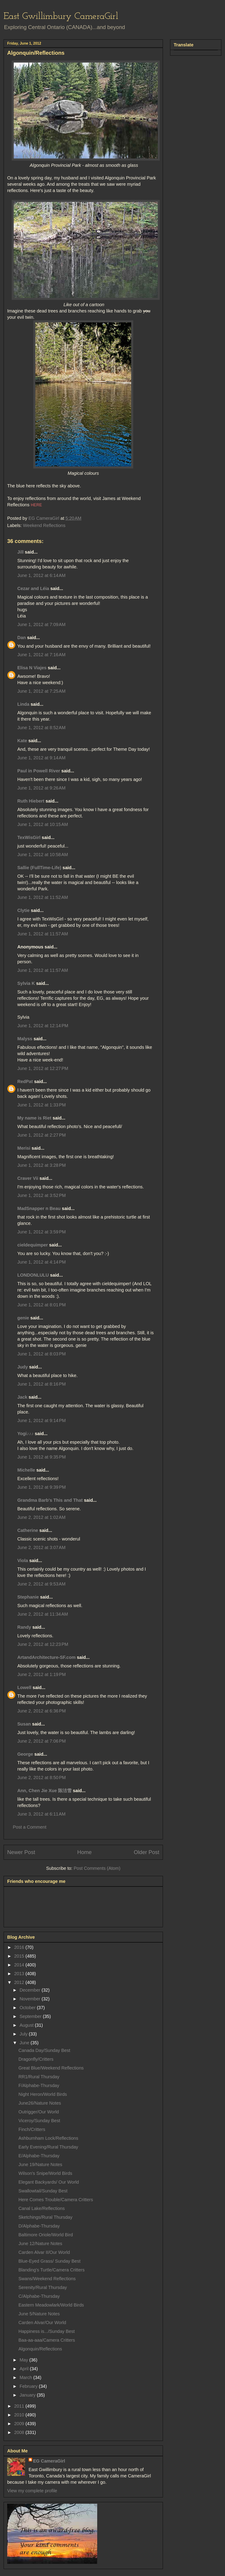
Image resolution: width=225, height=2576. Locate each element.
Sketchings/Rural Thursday (45, 2217)
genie (23, 1317)
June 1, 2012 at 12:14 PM (42, 1025)
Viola (22, 1560)
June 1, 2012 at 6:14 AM (41, 575)
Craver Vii (27, 1178)
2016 (19, 1947)
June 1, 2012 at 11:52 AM (42, 897)
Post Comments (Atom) (97, 1868)
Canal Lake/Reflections (41, 2208)
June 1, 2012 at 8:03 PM (41, 1353)
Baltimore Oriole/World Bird (45, 2234)
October (28, 2007)
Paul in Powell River (38, 770)
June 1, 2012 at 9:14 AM (41, 757)
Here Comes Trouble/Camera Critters (55, 2199)
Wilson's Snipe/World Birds (45, 2173)
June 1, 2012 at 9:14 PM (41, 1420)
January (28, 2395)
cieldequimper (32, 1244)
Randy (24, 1627)
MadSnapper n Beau (39, 1208)
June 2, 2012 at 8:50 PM (41, 1777)
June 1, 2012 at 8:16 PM (41, 1384)
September (31, 2016)
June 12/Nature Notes (40, 2243)
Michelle (26, 1470)
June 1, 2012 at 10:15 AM (42, 824)
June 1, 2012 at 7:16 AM (41, 654)
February (29, 2386)
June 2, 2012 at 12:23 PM (42, 1644)
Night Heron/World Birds (42, 2094)
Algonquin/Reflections (40, 2348)
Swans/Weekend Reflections (47, 2278)
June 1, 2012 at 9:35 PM (41, 1456)
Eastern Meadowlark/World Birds (51, 2304)
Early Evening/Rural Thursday (48, 2146)
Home (84, 1852)
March (26, 2377)
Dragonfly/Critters (36, 2059)
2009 (19, 2423)
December (31, 1990)
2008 (19, 2432)
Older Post (146, 1852)
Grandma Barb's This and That (50, 1500)
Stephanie (28, 1596)
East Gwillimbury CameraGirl (61, 16)
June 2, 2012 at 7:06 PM (41, 1741)
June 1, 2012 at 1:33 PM (41, 1104)
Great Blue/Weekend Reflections (51, 2067)
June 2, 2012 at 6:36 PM (41, 1710)
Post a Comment (29, 1827)
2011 (19, 2406)
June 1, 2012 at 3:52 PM (41, 1195)
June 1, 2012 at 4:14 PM (41, 1262)
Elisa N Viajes (32, 667)
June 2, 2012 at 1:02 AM (41, 1517)
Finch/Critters (31, 2129)
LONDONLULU (33, 1275)
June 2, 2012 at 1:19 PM (41, 1674)
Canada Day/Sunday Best (44, 2050)
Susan (24, 1723)
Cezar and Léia (33, 588)
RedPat (25, 1081)
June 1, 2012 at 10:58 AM (42, 854)
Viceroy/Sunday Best (39, 2120)
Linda (23, 704)
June (25, 2042)
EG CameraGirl (49, 2460)
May (24, 2359)
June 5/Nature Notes (39, 2313)
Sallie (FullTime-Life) (39, 867)
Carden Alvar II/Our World (44, 2252)
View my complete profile (32, 2490)
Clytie (23, 910)
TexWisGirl (28, 837)
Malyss (24, 1038)
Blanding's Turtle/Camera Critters (51, 2269)
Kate (22, 740)
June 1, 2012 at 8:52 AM (41, 727)
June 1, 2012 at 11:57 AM (42, 933)
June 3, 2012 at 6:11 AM (41, 1814)
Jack (22, 1397)
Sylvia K (26, 983)
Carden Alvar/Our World (42, 2322)
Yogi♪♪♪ (25, 1433)
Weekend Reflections (44, 525)
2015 (19, 1956)
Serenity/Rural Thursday (42, 2287)
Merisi (23, 1148)
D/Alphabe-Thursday (39, 2225)
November (31, 1998)
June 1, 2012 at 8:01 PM (41, 1304)
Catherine (27, 1530)
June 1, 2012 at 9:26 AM (41, 787)
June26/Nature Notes (39, 2103)
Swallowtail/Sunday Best (43, 2190)
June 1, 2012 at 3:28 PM (41, 1165)
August (27, 2025)
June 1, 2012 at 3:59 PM (41, 1231)
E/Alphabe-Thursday (38, 2155)
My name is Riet (34, 1117)
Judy (23, 1366)
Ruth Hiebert (30, 800)
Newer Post (21, 1852)
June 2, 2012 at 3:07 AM (41, 1547)
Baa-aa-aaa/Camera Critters (46, 2340)
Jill (20, 552)
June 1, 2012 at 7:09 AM (41, 624)
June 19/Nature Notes (40, 2164)
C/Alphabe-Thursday (39, 2296)
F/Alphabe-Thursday (38, 2085)
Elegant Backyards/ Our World (48, 2182)
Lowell (24, 1687)
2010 (19, 2414)
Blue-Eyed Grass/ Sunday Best (49, 2261)
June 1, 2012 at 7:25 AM (41, 691)
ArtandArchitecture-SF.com (46, 1657)
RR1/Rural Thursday (38, 2076)
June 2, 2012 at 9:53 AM (41, 1583)
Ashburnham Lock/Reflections (48, 2138)
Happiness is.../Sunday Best (46, 2331)
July (24, 2033)
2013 (19, 1973)
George (25, 1754)
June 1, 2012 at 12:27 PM (42, 1068)
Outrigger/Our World (38, 2111)
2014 (19, 1964)
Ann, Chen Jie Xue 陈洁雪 (44, 1790)
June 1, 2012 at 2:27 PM (41, 1135)
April (25, 2368)
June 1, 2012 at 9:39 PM (41, 1487)
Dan (21, 637)
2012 (19, 1982)
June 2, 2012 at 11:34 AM (42, 1614)
